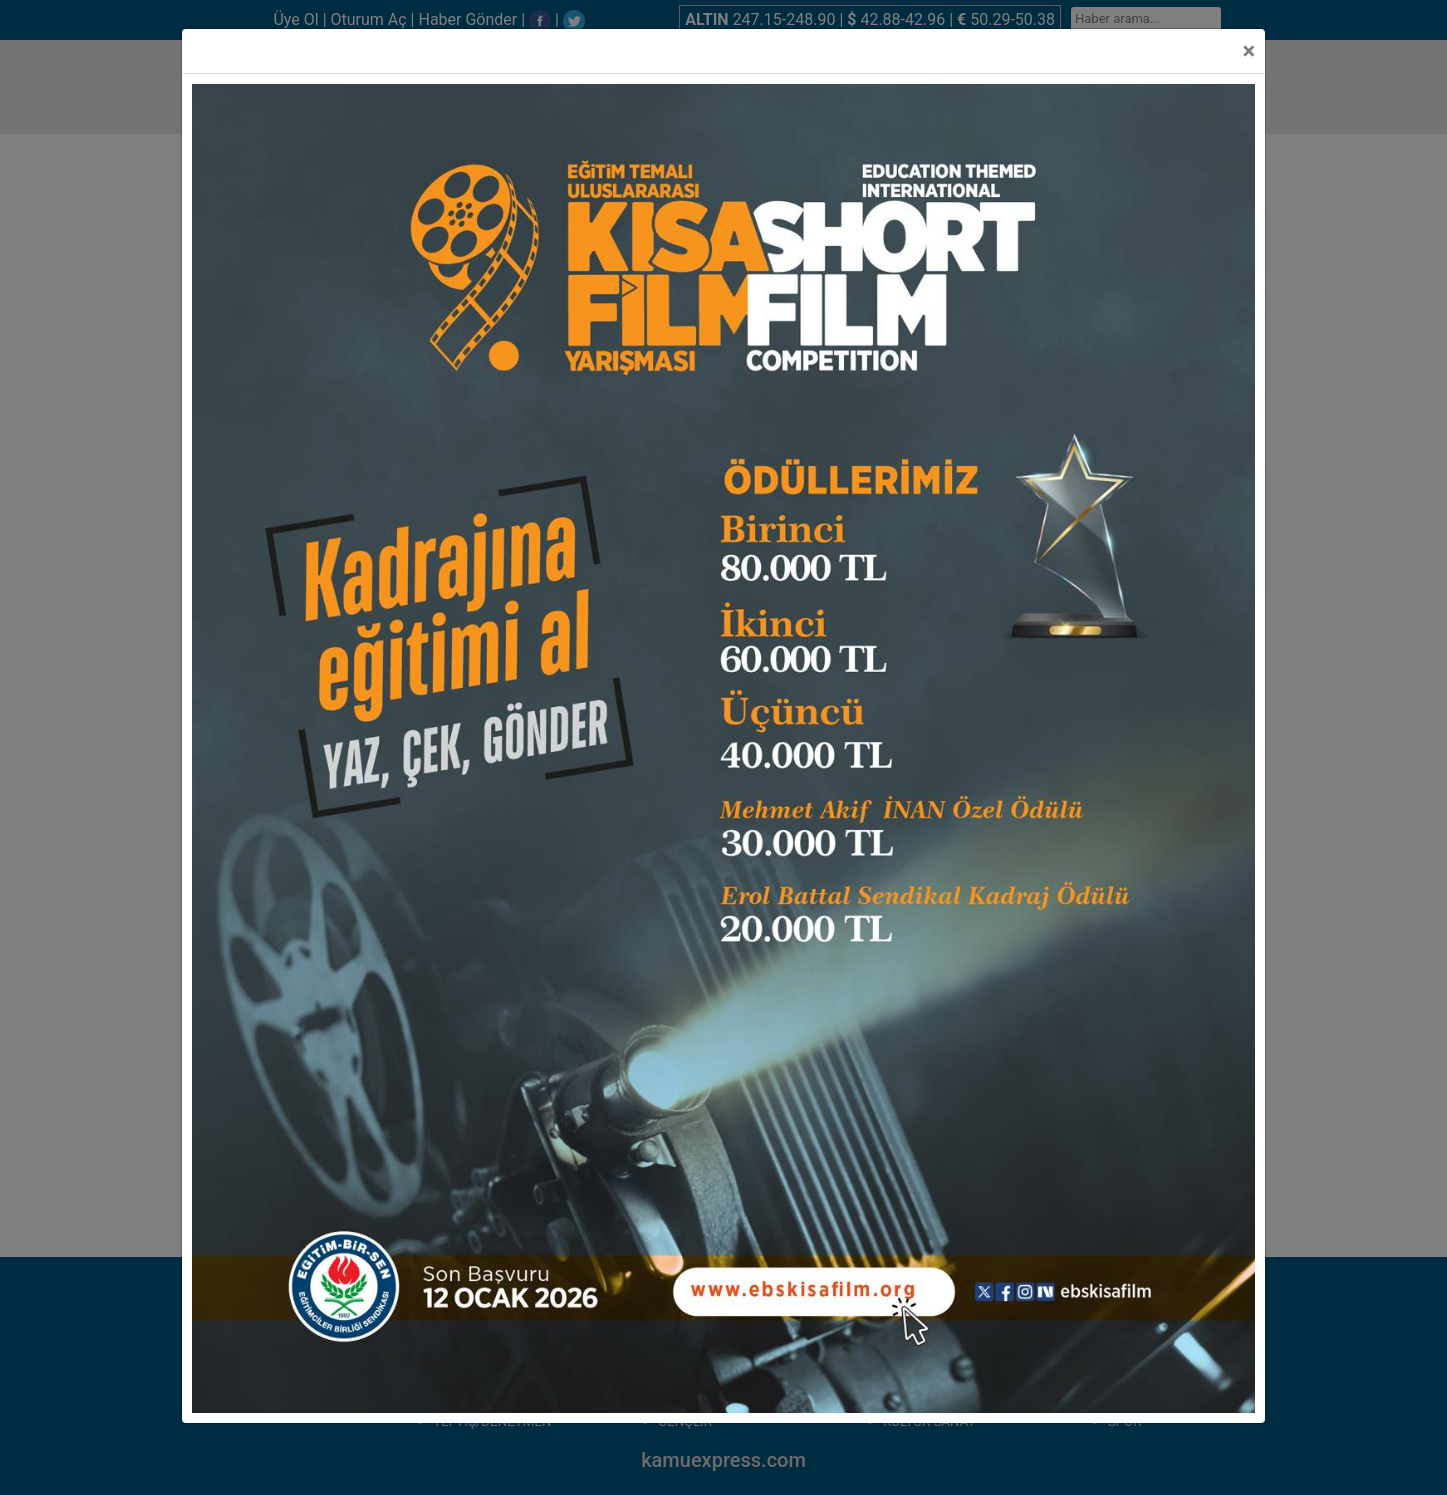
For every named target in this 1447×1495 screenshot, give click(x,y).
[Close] (1248, 51)
